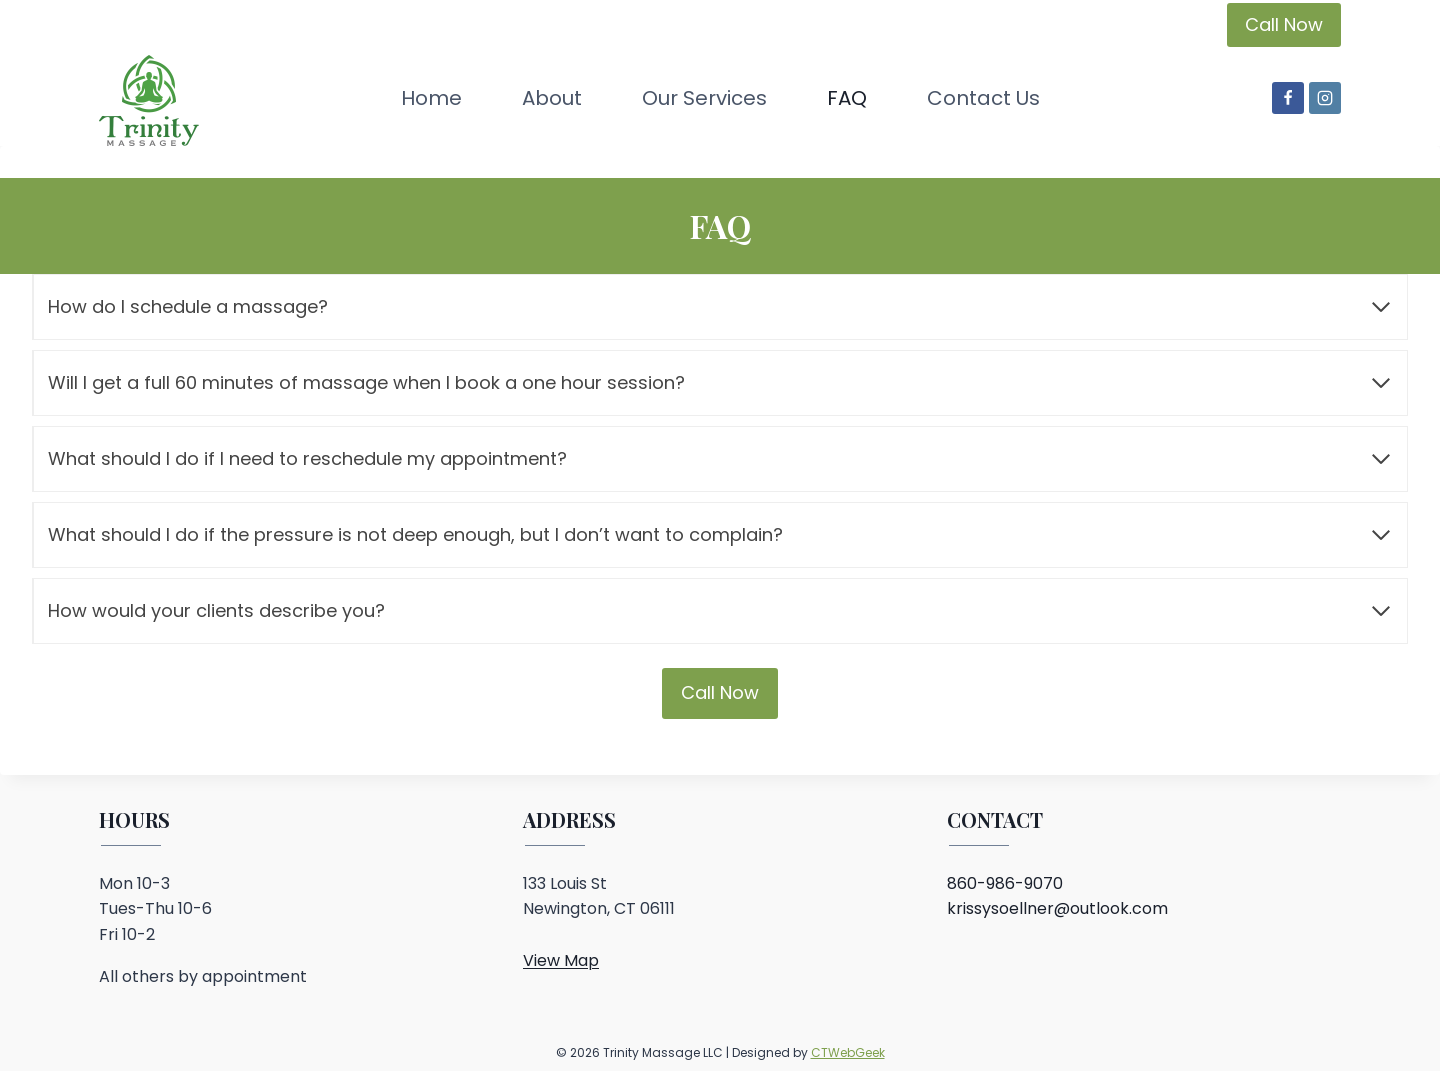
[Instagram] (1325, 98)
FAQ (847, 98)
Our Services (704, 98)
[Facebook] (1288, 98)
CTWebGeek (848, 1052)
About (552, 98)
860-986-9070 (1005, 883)
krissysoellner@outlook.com (1057, 908)
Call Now (1284, 24)
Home (431, 98)
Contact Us (983, 98)
